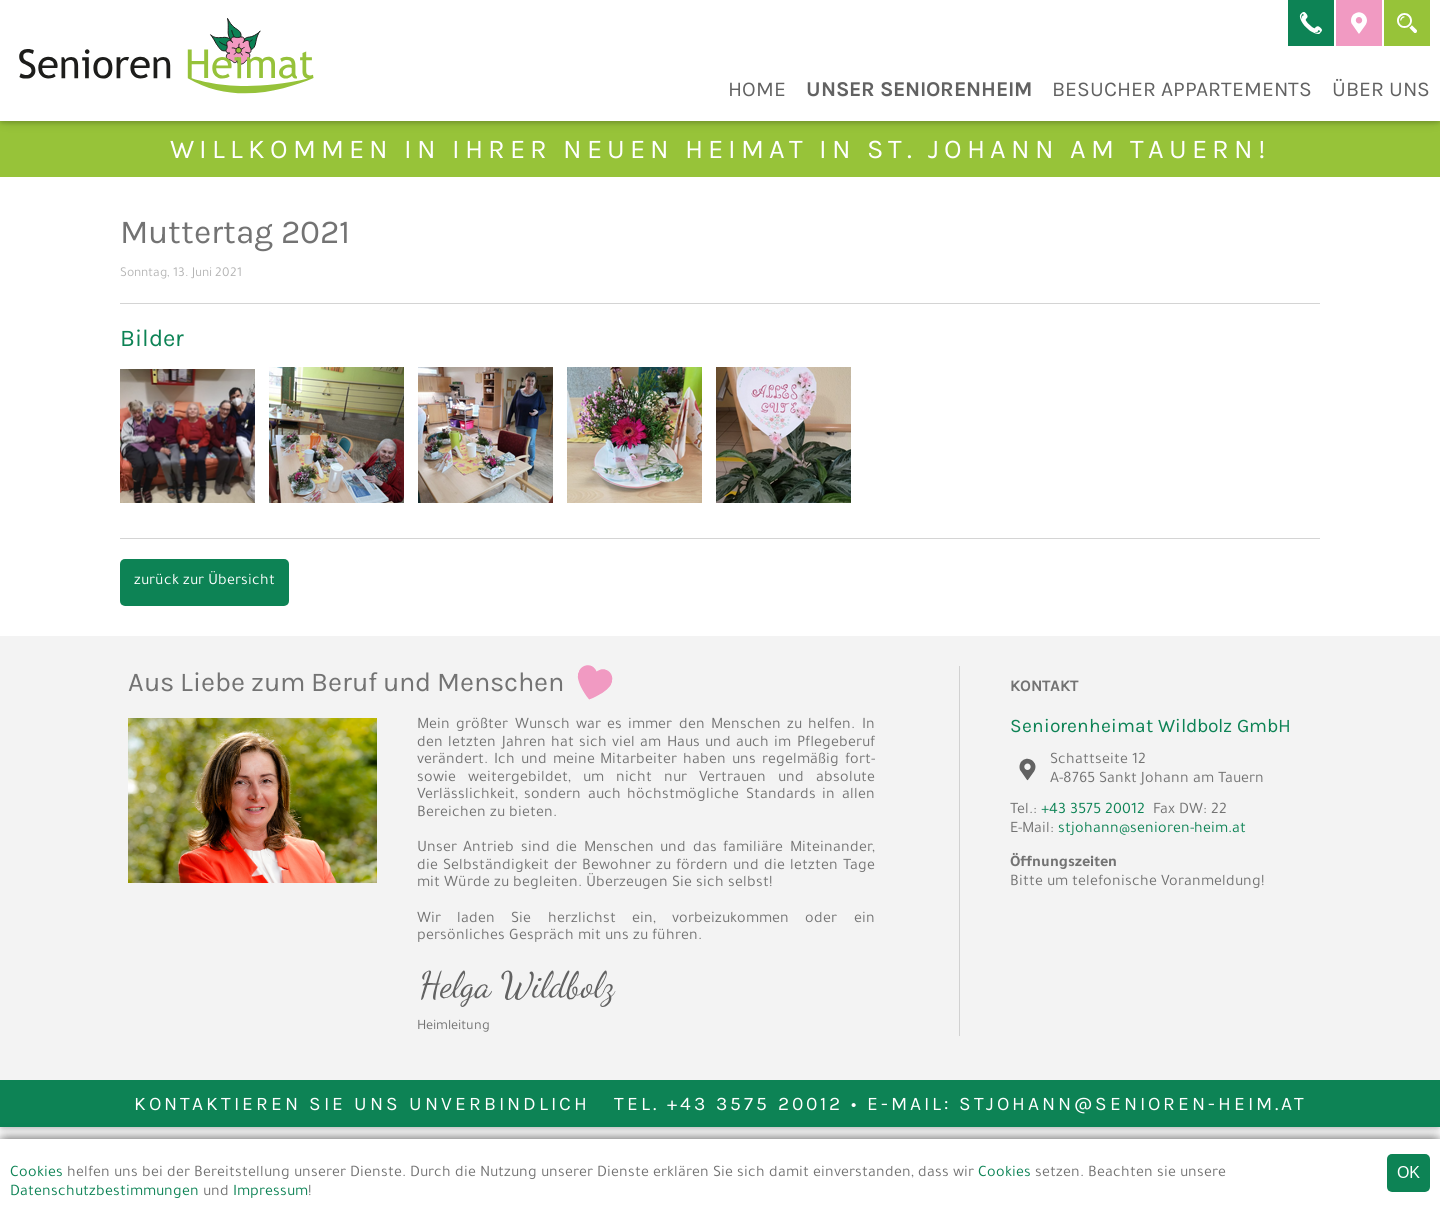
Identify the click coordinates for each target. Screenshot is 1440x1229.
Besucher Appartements (1182, 89)
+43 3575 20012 (1093, 811)
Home (757, 89)
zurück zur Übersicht (204, 582)
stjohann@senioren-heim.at (1152, 830)
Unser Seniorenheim (919, 89)
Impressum (270, 1193)
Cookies (36, 1174)
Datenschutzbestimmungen (104, 1193)
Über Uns (1381, 89)
